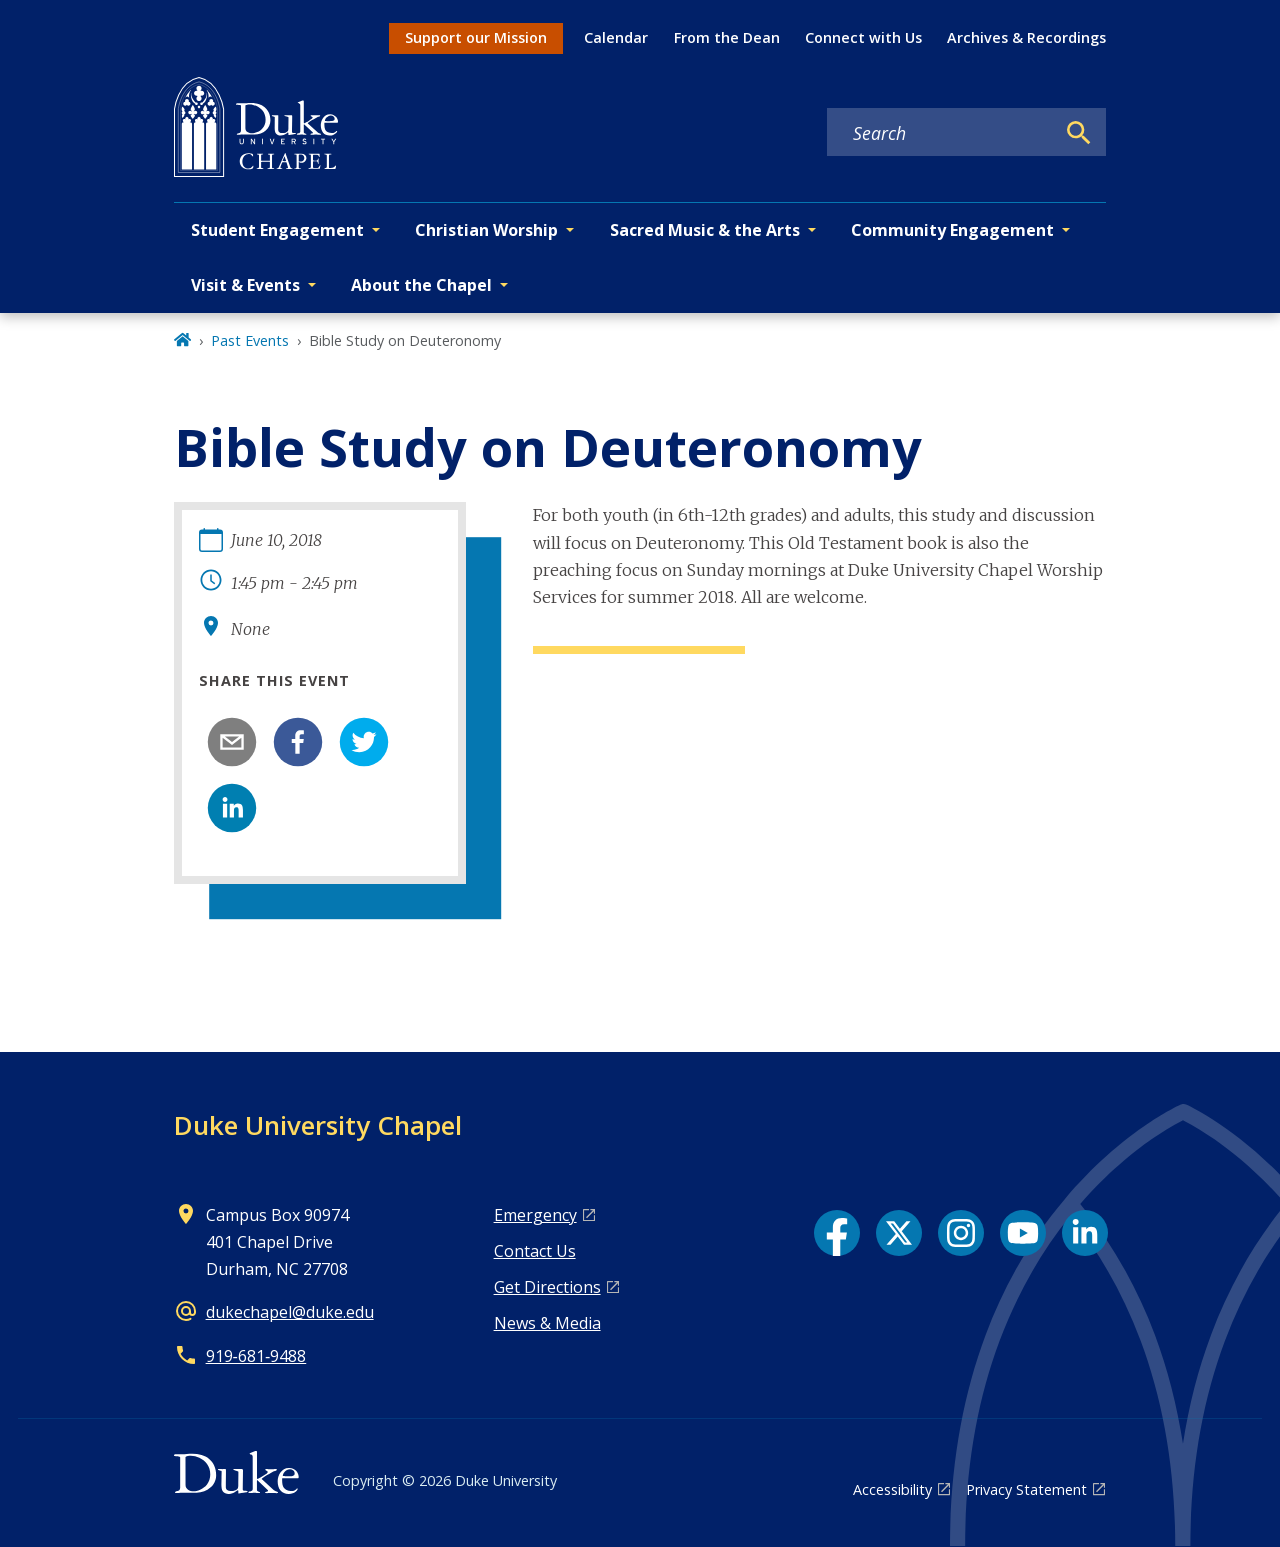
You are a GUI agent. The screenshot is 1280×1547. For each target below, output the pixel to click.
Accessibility (892, 1489)
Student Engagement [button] (277, 230)
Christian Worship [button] (486, 230)
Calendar (616, 37)
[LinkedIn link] (1085, 1233)
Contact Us (535, 1251)
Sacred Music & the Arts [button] (705, 230)
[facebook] (298, 742)
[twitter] (364, 742)
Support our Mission (476, 37)
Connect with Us (863, 37)
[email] (232, 742)
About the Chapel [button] (421, 285)
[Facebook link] (837, 1233)
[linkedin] (232, 808)
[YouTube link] (1023, 1233)
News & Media (547, 1323)
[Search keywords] (941, 133)
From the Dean (727, 37)
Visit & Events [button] (245, 285)
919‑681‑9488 (256, 1356)
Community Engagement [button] (952, 230)
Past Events (250, 340)
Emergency (535, 1215)
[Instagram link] (961, 1233)
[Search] (1079, 133)
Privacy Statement (1026, 1489)
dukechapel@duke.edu (290, 1312)
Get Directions (547, 1287)
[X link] (899, 1233)
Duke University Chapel (318, 1125)
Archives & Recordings (1026, 37)
